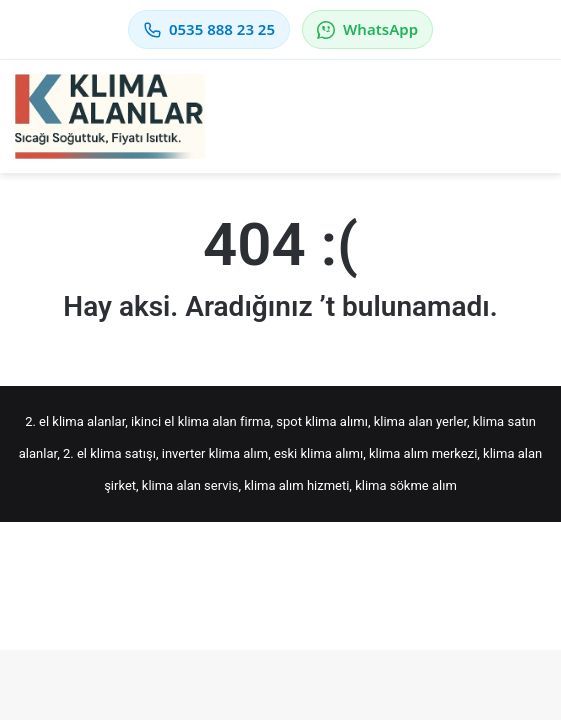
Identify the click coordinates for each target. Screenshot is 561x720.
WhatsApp (367, 29)
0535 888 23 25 (209, 29)
